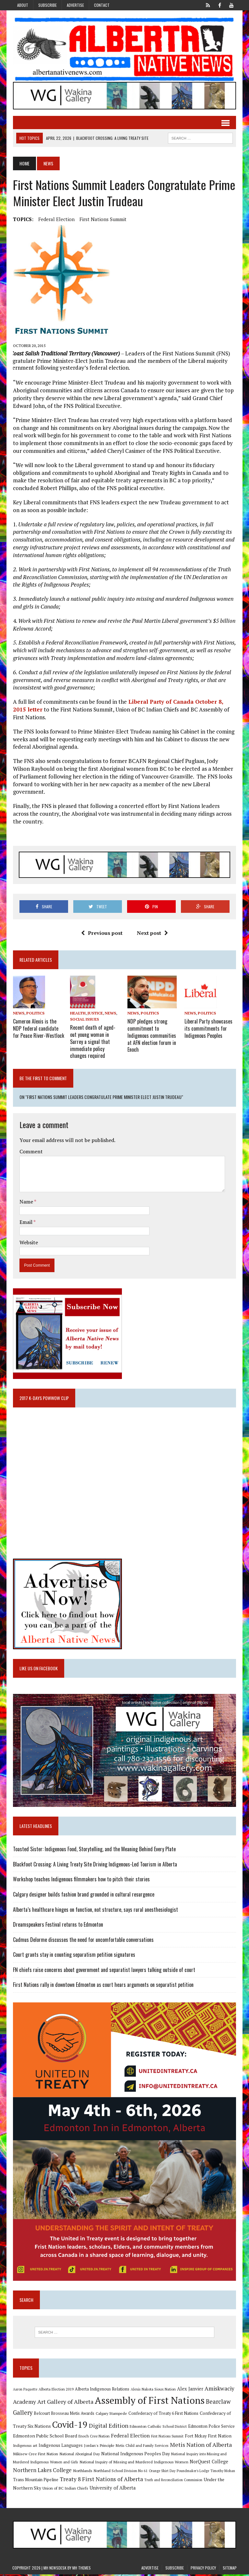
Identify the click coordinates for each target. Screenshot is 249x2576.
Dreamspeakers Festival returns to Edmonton (57, 1925)
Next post (152, 933)
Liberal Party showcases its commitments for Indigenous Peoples (209, 1028)
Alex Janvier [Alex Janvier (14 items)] (189, 2390)
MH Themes (81, 2569)
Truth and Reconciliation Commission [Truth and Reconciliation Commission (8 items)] (173, 2481)
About (22, 5)
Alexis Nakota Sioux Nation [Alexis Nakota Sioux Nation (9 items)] (152, 2390)
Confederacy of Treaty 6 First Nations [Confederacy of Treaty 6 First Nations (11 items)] (163, 2415)
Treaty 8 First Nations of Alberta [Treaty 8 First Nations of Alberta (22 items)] (100, 2480)
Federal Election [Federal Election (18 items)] (129, 2437)
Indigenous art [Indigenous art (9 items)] (24, 2447)
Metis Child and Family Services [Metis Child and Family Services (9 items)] (141, 2447)
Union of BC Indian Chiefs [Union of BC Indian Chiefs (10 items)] (65, 2489)
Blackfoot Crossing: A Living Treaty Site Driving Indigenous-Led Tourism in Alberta (94, 1864)
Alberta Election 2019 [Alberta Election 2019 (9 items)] (55, 2390)
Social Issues (84, 1019)
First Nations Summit (102, 219)
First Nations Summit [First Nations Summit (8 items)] (166, 2438)
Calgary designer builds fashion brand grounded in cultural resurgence (83, 1894)
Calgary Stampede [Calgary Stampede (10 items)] (110, 2415)
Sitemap (230, 2569)
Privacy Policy (203, 2569)
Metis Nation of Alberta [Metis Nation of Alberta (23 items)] (200, 2446)
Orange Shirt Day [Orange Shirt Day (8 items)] (161, 2472)
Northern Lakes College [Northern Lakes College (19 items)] (41, 2472)
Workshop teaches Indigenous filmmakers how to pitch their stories (80, 1879)
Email (26, 1221)
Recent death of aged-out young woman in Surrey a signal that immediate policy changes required (92, 1041)
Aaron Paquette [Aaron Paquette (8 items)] (24, 2391)
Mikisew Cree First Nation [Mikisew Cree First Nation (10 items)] (34, 2455)
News (18, 1013)
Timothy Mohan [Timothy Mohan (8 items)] (222, 2472)
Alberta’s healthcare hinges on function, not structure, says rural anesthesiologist (94, 1909)
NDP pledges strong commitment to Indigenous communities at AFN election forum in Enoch (151, 1035)
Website (28, 1241)
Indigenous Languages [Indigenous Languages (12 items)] (60, 2447)
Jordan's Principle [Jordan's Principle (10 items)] (98, 2447)
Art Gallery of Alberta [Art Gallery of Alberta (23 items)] (65, 2403)
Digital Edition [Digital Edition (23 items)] (108, 2427)
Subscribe (47, 5)
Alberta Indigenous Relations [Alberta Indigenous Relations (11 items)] (101, 2390)
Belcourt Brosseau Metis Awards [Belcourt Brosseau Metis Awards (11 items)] (63, 2415)
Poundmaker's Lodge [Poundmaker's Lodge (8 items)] (192, 2472)
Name (26, 1200)
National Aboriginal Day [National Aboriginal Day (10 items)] (79, 2455)
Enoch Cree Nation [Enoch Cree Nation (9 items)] (93, 2438)
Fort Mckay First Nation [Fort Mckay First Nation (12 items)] (207, 2438)
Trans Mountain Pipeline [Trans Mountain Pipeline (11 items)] (35, 2481)
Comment (30, 1150)
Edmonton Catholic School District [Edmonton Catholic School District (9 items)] (157, 2427)
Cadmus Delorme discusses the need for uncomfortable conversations (82, 1940)
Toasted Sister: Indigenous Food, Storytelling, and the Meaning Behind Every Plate (93, 1849)
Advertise (75, 5)
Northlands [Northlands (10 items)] (82, 2472)
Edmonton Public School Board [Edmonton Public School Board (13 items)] (44, 2438)
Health (78, 1013)
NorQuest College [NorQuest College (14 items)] (208, 2463)
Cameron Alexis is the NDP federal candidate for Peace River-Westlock (38, 1028)
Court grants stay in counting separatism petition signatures (73, 1955)
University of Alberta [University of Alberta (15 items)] (112, 2489)
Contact (102, 5)
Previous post (102, 933)
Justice (95, 1013)
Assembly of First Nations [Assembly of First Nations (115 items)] (149, 2402)
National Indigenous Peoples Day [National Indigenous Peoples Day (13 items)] (135, 2455)
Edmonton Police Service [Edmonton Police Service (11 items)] (210, 2428)
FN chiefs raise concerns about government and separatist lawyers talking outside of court (103, 1970)
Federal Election (56, 219)
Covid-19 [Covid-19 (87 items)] (69, 2426)
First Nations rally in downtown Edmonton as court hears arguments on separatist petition (102, 1985)
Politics (35, 1013)
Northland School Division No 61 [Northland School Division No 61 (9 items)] (120, 2472)
